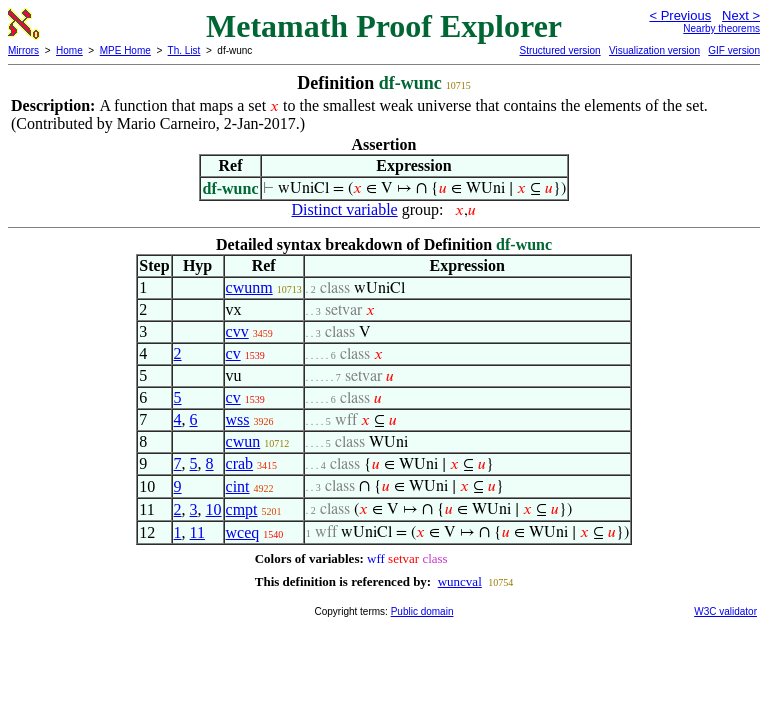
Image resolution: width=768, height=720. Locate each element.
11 (197, 532)
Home (69, 50)
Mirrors (23, 50)
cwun (243, 441)
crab (240, 463)
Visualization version (654, 50)
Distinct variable (345, 209)
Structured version (559, 50)
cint (238, 486)
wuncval (460, 581)
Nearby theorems (721, 28)
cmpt (242, 509)
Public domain (422, 611)
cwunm (249, 287)
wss (238, 419)
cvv (237, 331)
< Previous (680, 15)
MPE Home (125, 50)
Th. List (184, 50)
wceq (243, 532)
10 (214, 509)
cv (233, 353)
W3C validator (725, 611)
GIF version (734, 50)
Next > (741, 15)
